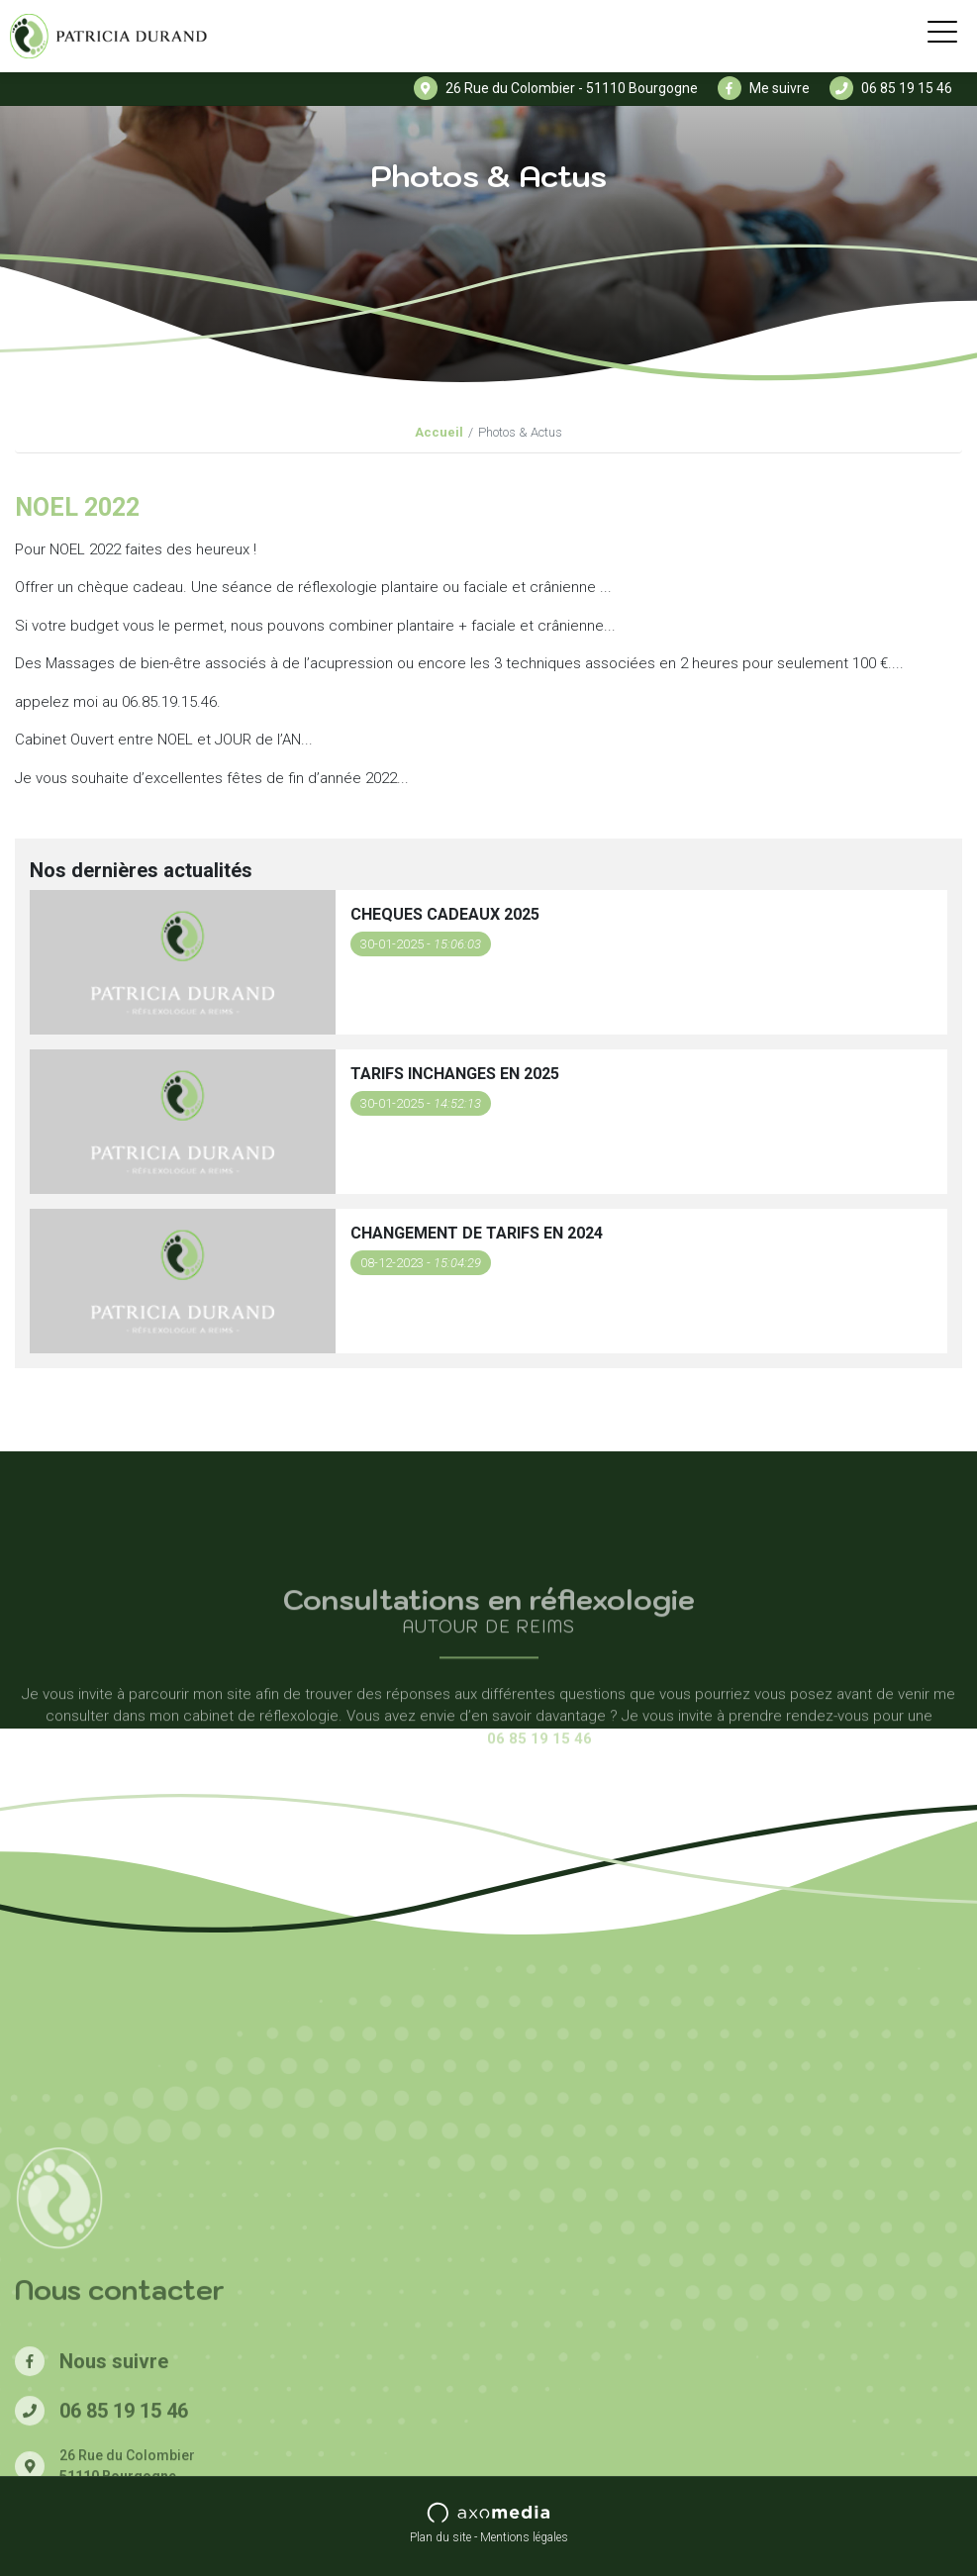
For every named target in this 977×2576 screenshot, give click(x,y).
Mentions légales (524, 2537)
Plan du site (440, 2537)
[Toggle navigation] (942, 36)
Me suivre (764, 88)
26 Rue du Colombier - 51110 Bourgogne (556, 88)
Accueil (439, 432)
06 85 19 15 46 (891, 88)
